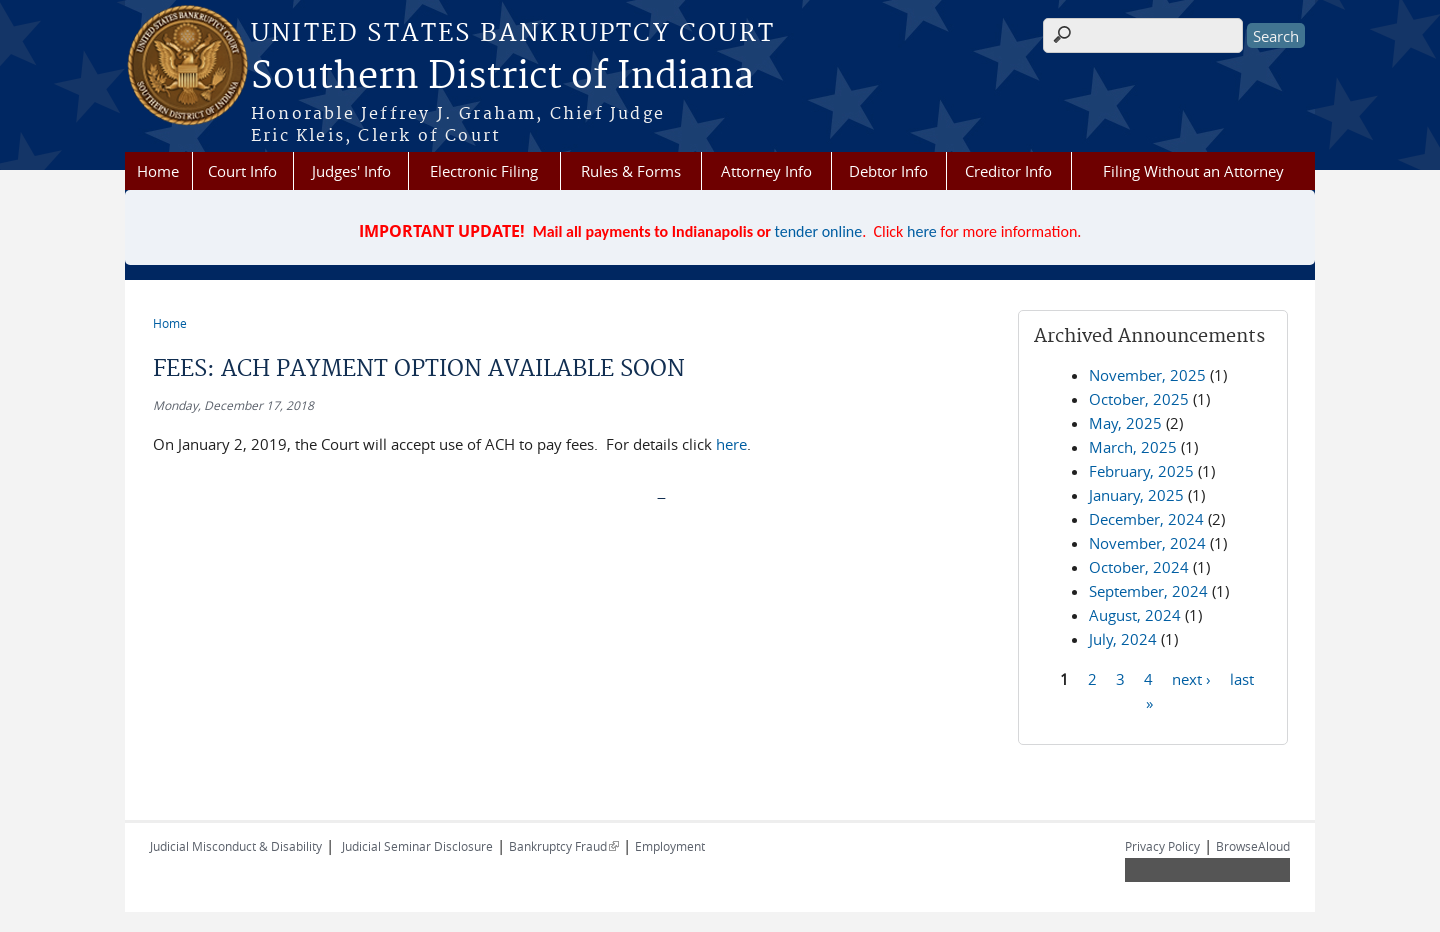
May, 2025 (1125, 423)
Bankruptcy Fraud (564, 846)
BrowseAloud (1253, 846)
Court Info (242, 171)
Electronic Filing (484, 171)
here (922, 231)
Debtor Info (888, 171)
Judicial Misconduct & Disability (236, 846)
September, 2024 (1148, 591)
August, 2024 (1135, 615)
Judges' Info (351, 171)
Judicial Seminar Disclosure (417, 846)
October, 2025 (1139, 399)
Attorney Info (766, 171)
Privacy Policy (1162, 846)
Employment (670, 846)
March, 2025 (1133, 447)
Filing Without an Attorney (1193, 171)
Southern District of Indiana (502, 77)
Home (158, 171)
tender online (819, 231)
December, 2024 (1146, 519)
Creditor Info (1008, 171)
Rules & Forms (631, 171)
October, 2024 (1139, 567)
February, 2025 (1141, 471)
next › (1191, 678)
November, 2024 (1147, 543)
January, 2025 (1136, 495)
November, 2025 (1147, 375)
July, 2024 (1123, 639)
